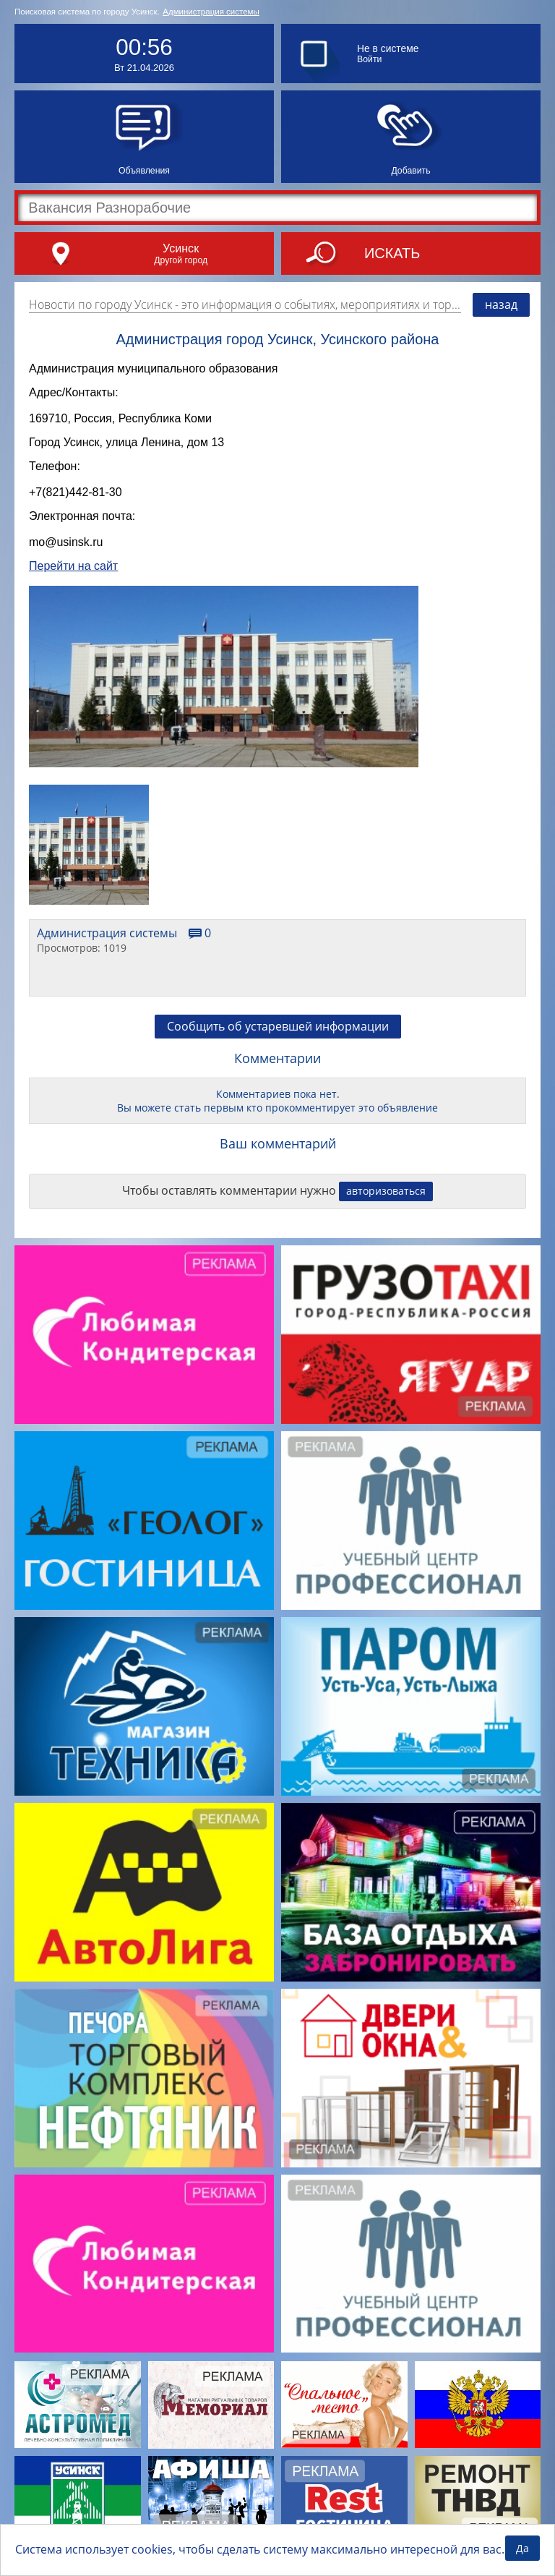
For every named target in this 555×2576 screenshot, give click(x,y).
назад (501, 304)
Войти (369, 59)
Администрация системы (211, 11)
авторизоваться (386, 1201)
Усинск (181, 248)
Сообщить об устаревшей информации (278, 1037)
